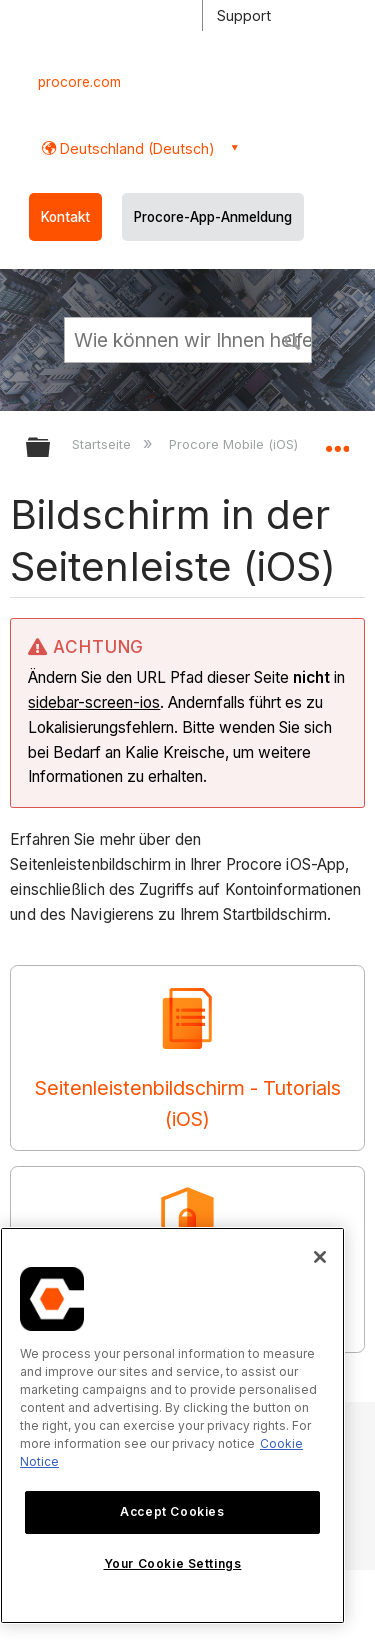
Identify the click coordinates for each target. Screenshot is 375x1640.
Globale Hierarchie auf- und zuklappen (51, 448)
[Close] (320, 1257)
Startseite (103, 444)
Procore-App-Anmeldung (213, 217)
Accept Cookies (172, 1511)
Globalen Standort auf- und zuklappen (337, 441)
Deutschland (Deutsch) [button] (135, 148)
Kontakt (65, 217)
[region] (172, 1425)
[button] (293, 339)
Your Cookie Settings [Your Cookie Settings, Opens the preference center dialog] (173, 1563)
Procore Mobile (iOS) (235, 444)
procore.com (79, 82)
